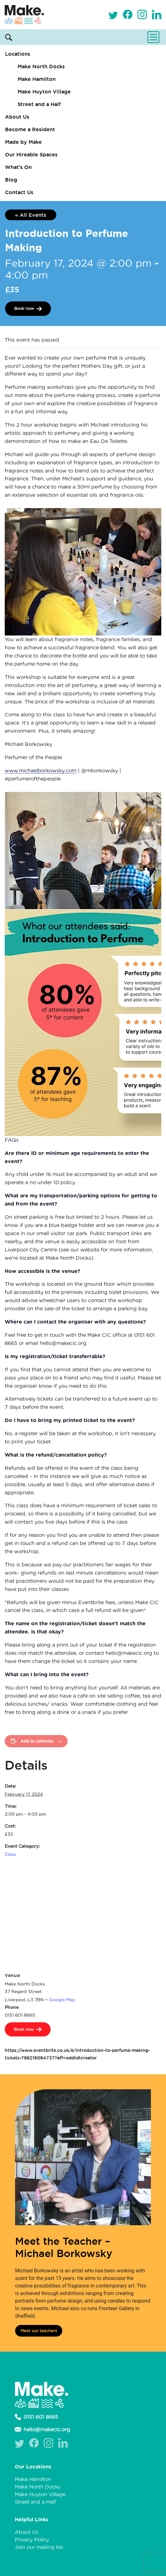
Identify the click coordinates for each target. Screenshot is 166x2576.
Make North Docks (41, 66)
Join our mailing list (39, 2547)
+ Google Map (60, 1999)
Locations (17, 54)
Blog (11, 179)
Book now (24, 308)
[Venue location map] (83, 1916)
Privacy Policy (32, 2539)
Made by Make (23, 142)
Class (10, 1854)
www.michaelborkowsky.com (40, 770)
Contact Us (19, 192)
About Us (17, 117)
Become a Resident (30, 129)
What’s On (18, 167)
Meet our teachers (38, 2330)
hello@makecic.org (42, 2429)
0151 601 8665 (36, 2417)
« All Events (30, 215)
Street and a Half (39, 104)
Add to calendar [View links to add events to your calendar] (37, 1741)
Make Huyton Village (44, 91)
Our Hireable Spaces (31, 154)
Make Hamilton (37, 79)
